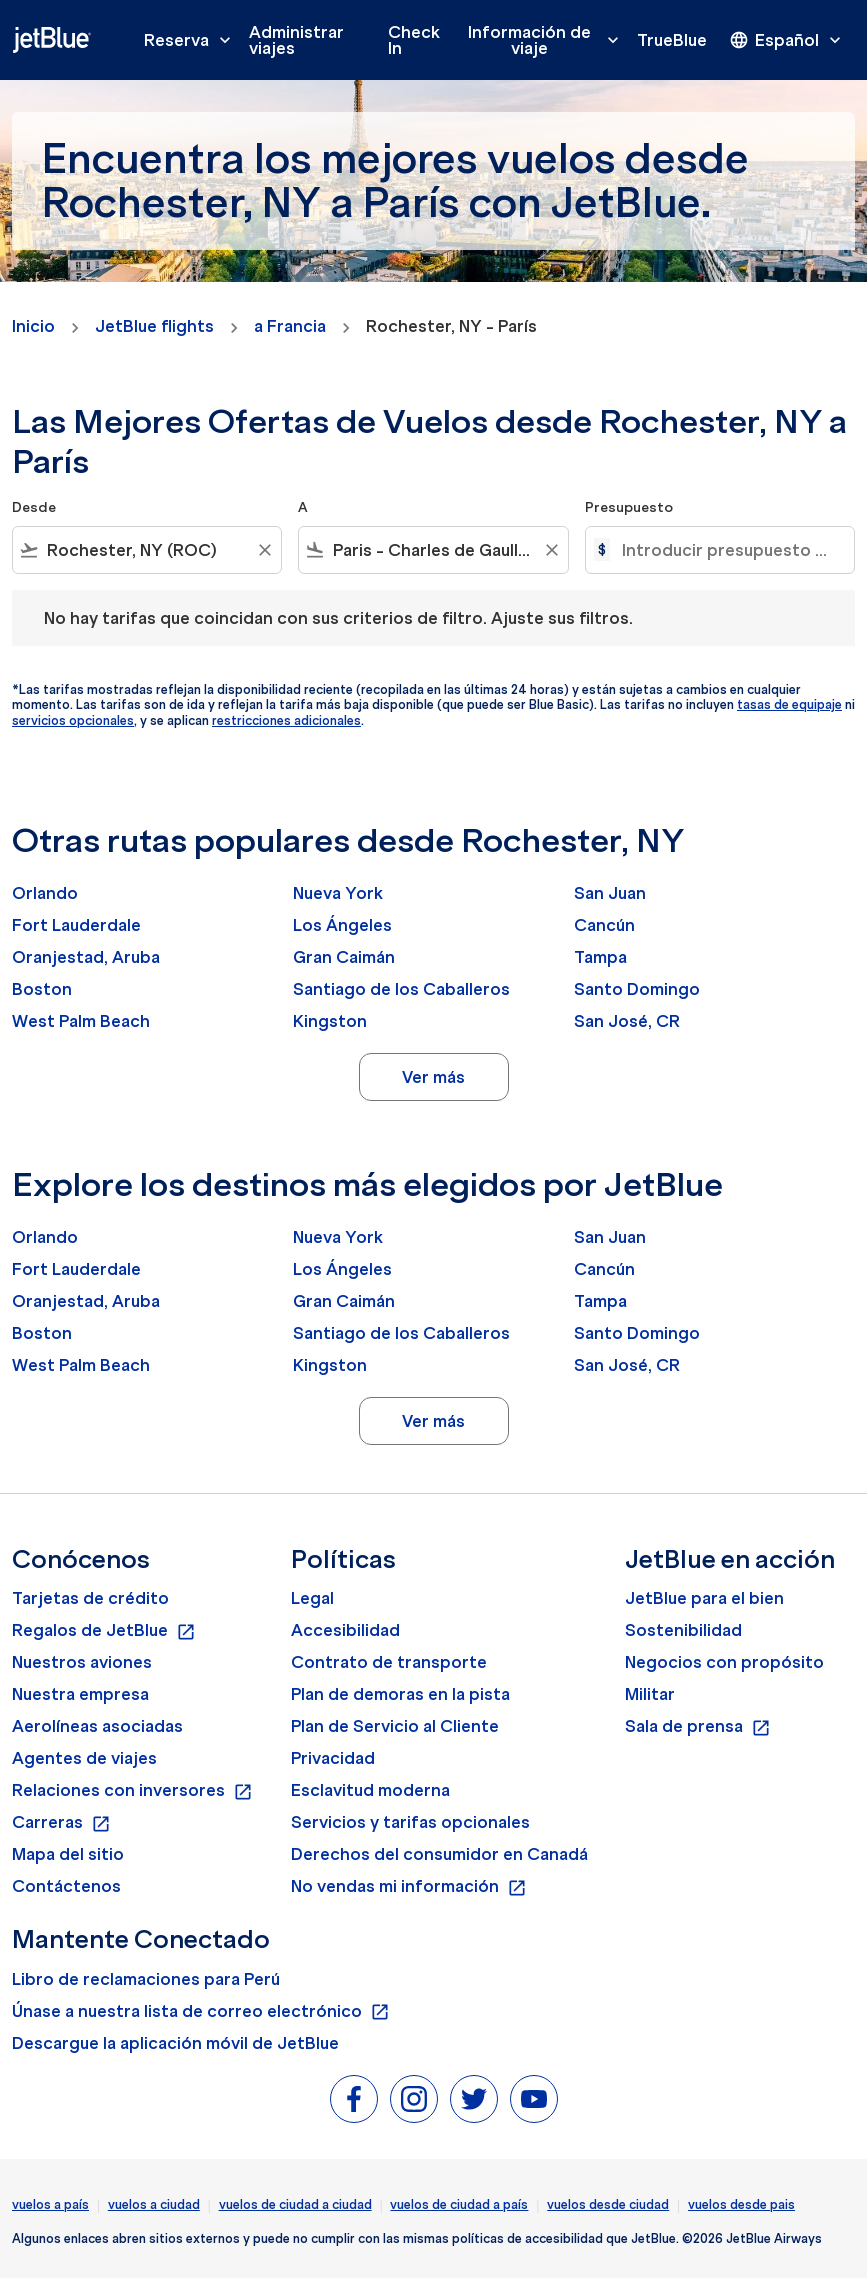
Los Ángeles (342, 925)
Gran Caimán (344, 957)
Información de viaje (548, 40)
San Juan (610, 893)
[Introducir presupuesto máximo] (728, 550)
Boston (42, 989)
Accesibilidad (345, 1630)
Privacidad (333, 1758)
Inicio (33, 326)
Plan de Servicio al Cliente (395, 1726)
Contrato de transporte (389, 1662)
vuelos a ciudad (154, 2204)
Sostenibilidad (683, 1630)
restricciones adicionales (286, 720)
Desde (34, 507)
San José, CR (627, 1021)
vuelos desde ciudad (608, 2204)
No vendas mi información (409, 1887)
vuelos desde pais (741, 2204)
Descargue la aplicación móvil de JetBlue (175, 2043)
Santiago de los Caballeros (401, 989)
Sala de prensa (698, 1727)
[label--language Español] (787, 40)
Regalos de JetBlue (104, 1631)
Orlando (45, 893)
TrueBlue (672, 40)
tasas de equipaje (789, 704)
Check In (414, 40)
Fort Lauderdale (76, 925)
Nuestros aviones (82, 1662)
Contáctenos (66, 1886)
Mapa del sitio (68, 1854)
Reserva (192, 40)
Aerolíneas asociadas (97, 1726)
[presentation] (787, 40)
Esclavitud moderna (370, 1790)
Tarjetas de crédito (90, 1598)
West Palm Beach (81, 1021)
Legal (312, 1598)
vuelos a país (50, 2204)
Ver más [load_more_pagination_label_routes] (433, 1077)
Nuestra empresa (80, 1694)
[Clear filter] (264, 550)
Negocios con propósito (724, 1662)
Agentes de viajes (84, 1758)
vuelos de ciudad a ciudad (295, 2204)
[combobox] (147, 550)
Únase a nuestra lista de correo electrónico (201, 2012)
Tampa (600, 957)
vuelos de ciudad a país (459, 2204)
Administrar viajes (296, 40)
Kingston (330, 1021)
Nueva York (338, 893)
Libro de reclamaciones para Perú (146, 1979)
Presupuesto (629, 507)
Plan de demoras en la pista (400, 1694)
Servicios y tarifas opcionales (410, 1822)
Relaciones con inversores (132, 1791)
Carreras (61, 1823)
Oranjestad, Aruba (86, 957)
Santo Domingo (637, 989)
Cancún (604, 925)
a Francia (290, 326)
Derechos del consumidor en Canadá (439, 1854)
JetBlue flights (154, 326)
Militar (650, 1694)
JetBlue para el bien (704, 1598)
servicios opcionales (73, 720)
